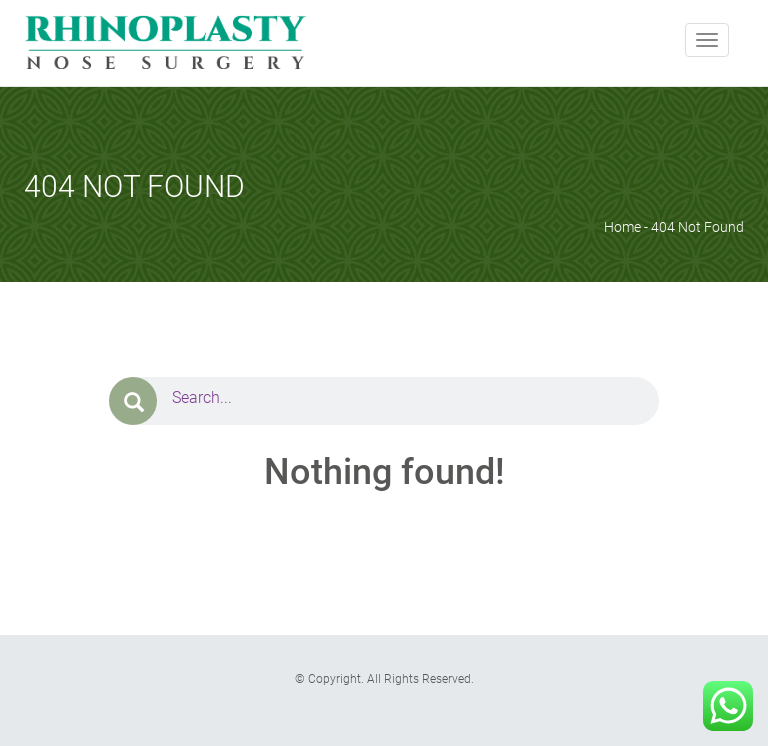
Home (622, 227)
